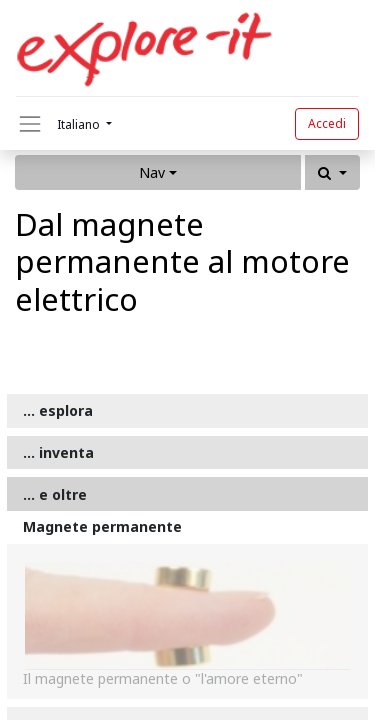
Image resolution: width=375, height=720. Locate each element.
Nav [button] (152, 172)
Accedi (327, 123)
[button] (332, 172)
